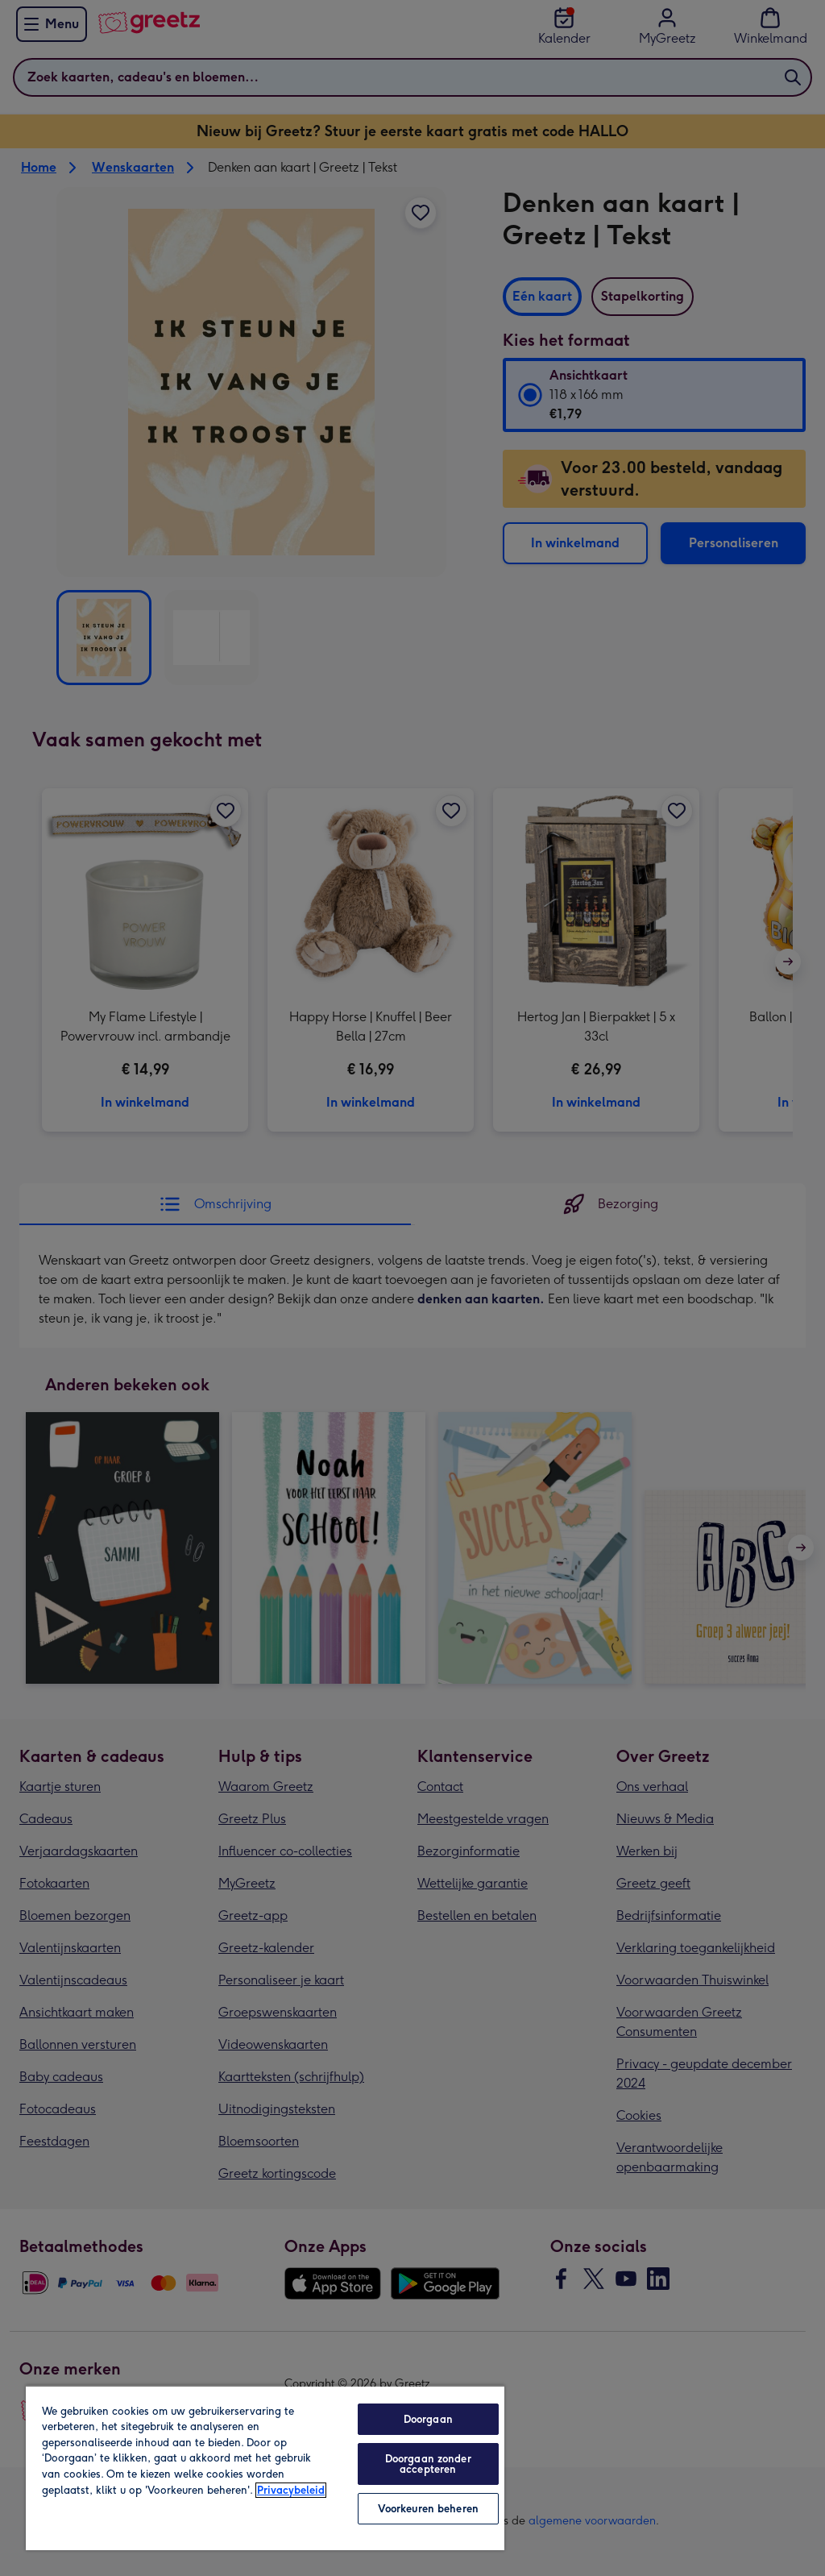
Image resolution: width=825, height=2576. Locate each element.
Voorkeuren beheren (428, 2509)
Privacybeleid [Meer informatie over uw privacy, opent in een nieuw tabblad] (291, 2490)
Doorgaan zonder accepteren (428, 2464)
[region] (265, 2467)
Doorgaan (428, 2419)
